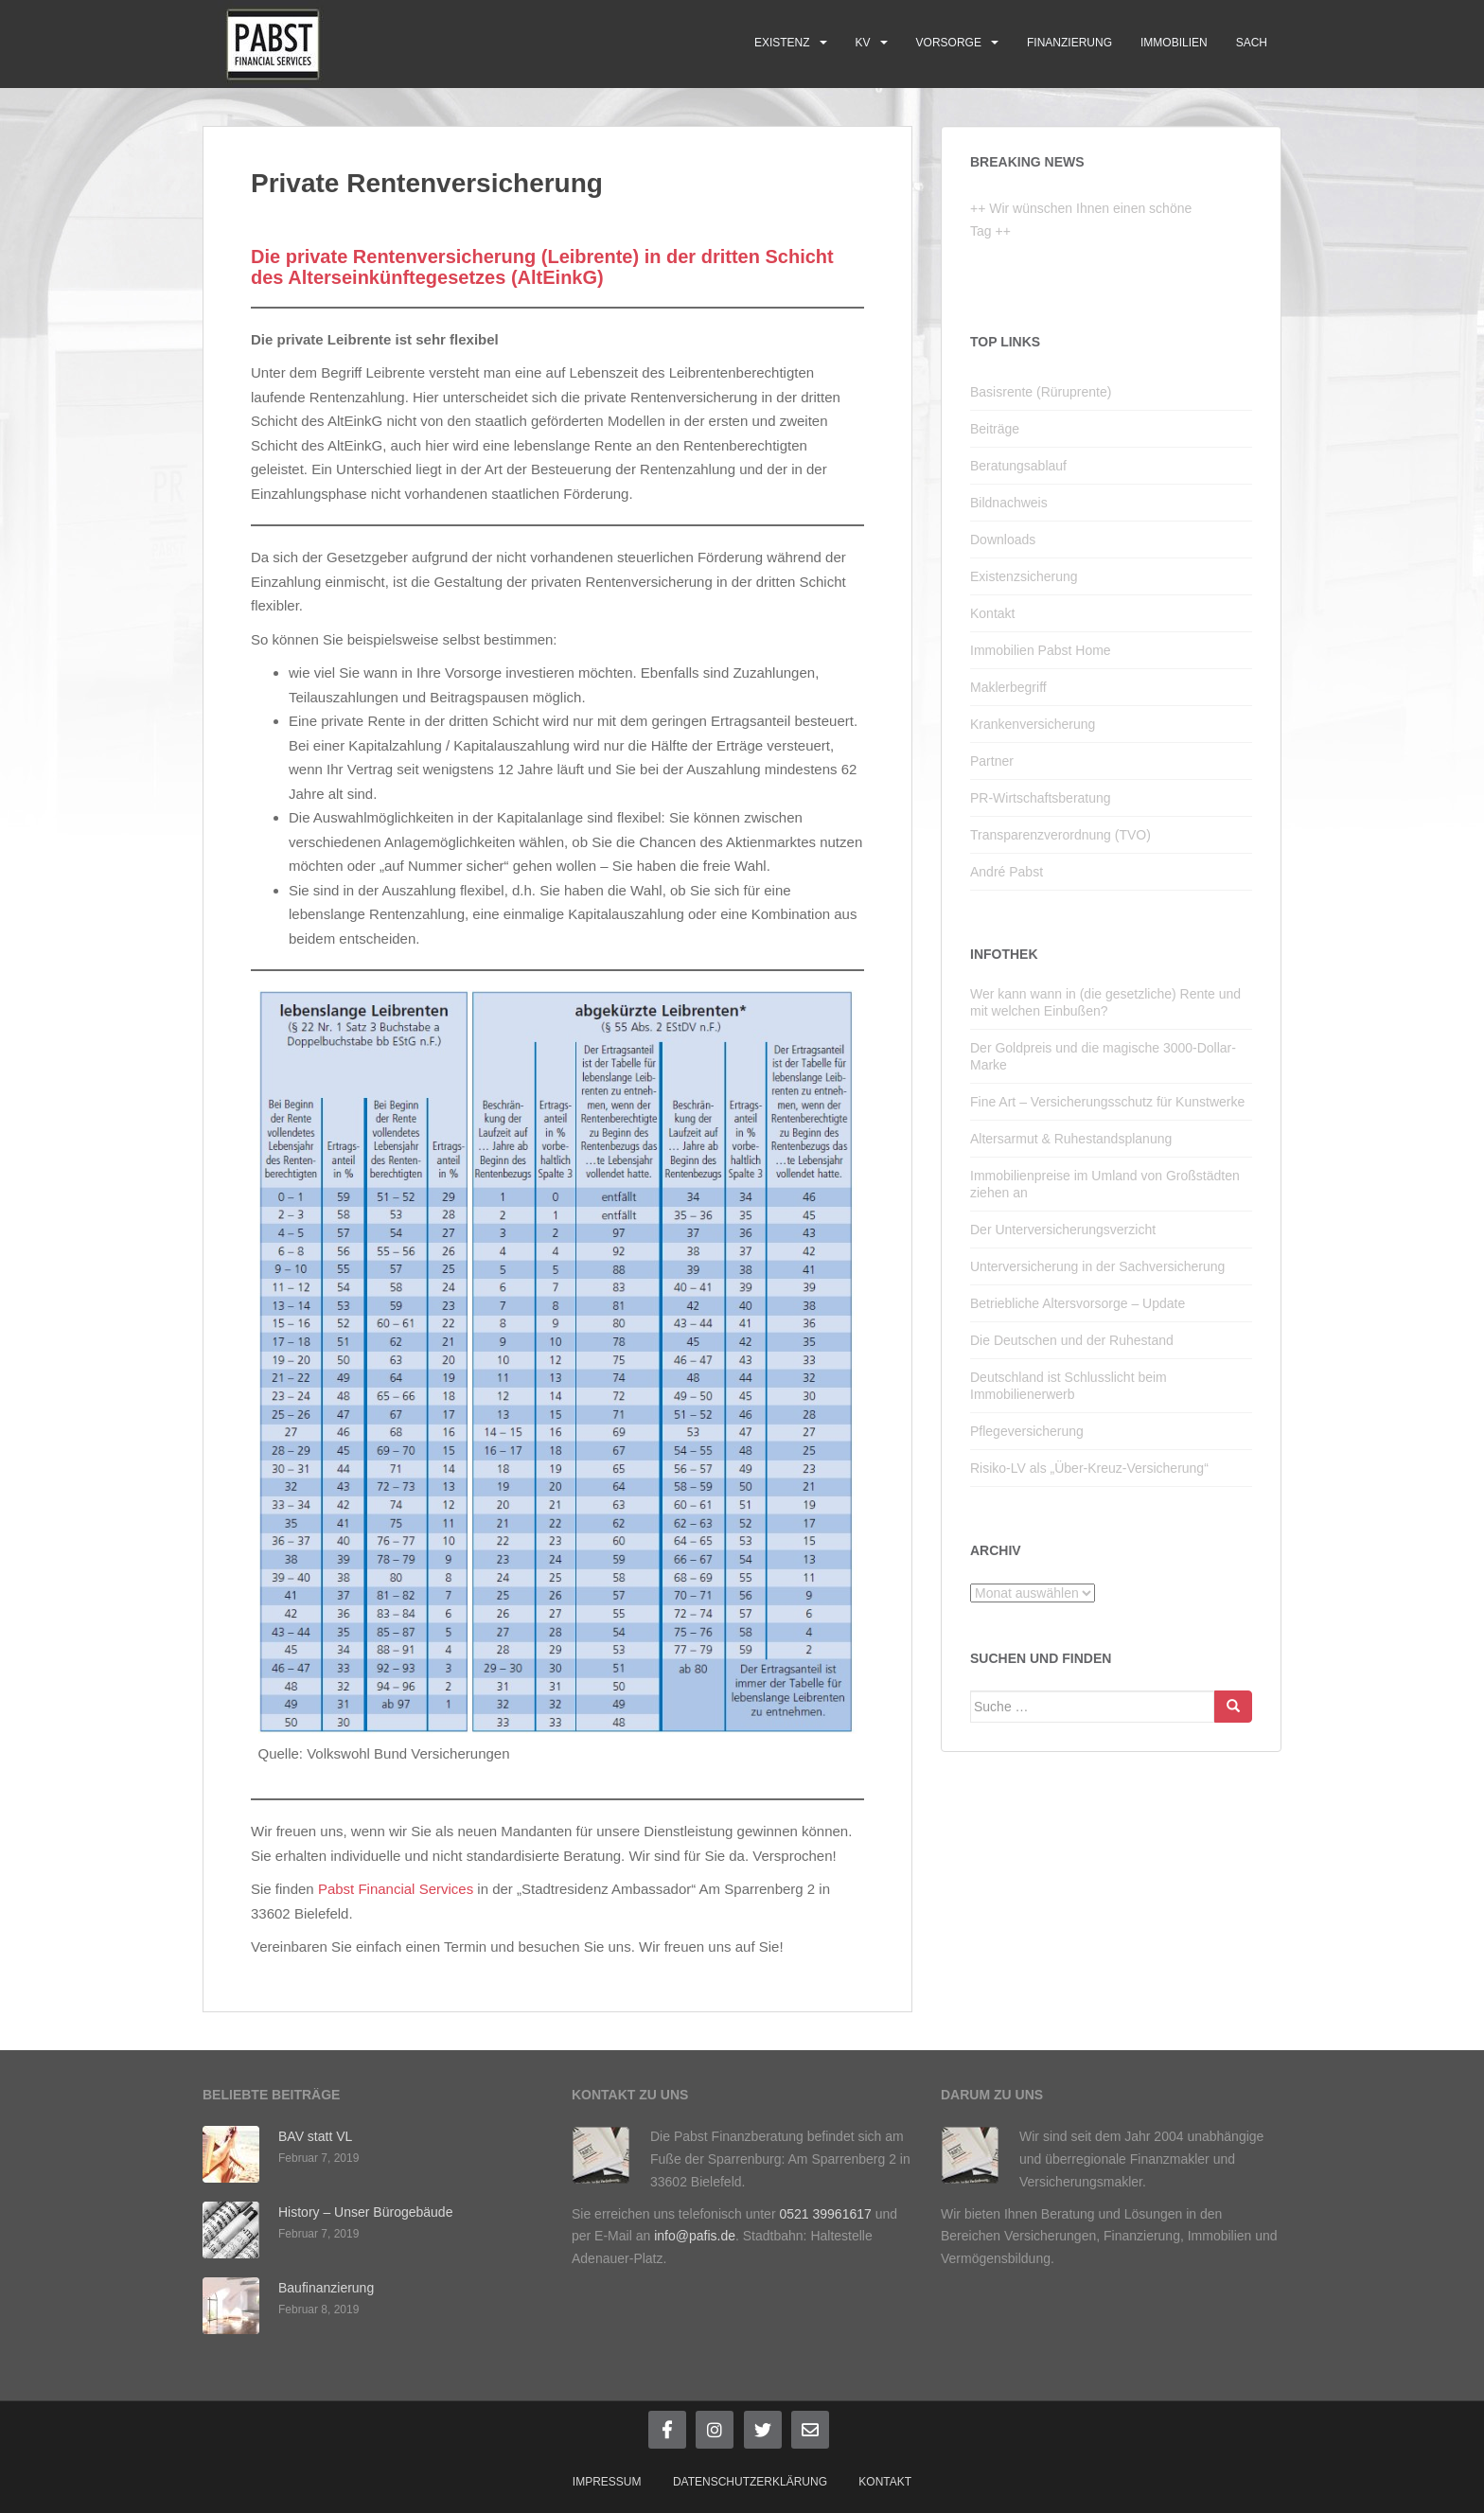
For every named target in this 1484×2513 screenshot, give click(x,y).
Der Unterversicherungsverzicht (1063, 1229)
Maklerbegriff (1008, 687)
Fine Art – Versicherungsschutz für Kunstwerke (1107, 1101)
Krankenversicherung (1032, 724)
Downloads (1002, 539)
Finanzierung (1069, 42)
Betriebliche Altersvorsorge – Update (1077, 1303)
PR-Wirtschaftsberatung (1040, 797)
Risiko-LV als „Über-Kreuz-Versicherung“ (1089, 1468)
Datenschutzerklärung (750, 2481)
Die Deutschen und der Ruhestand (1072, 1340)
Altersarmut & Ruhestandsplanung (1071, 1138)
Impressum (607, 2481)
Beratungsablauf (1018, 465)
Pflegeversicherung (1027, 1431)
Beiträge (994, 428)
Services (446, 1889)
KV (863, 42)
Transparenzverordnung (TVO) (1060, 834)
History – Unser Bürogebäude (365, 2212)
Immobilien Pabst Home (1040, 650)
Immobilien (1174, 42)
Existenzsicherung (1024, 576)
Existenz (782, 42)
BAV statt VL (315, 2136)
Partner (992, 761)
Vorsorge (948, 42)
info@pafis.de (694, 2235)
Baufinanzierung (326, 2287)
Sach (1251, 42)
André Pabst (1006, 871)
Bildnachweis (1009, 502)
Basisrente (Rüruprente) (1040, 391)
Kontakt (992, 613)
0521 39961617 (825, 2213)
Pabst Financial (366, 1889)
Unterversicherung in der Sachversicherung (1097, 1266)
